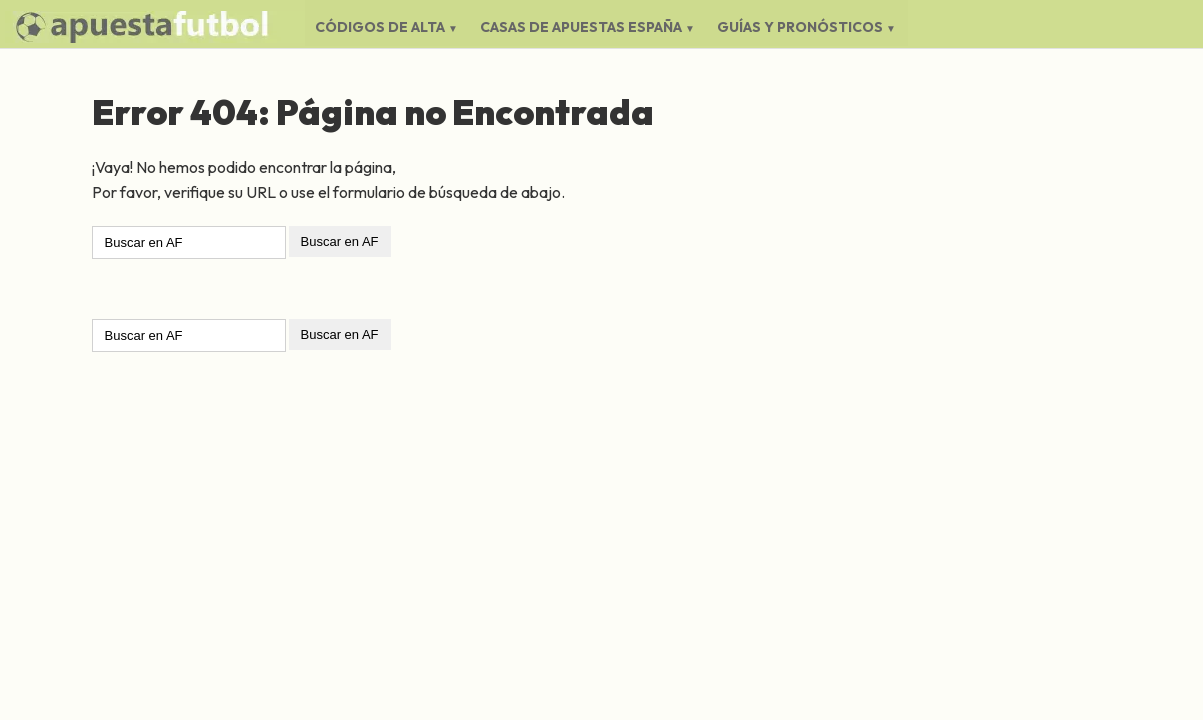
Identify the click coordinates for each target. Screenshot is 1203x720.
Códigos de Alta (380, 27)
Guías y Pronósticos (800, 27)
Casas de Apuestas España (581, 27)
